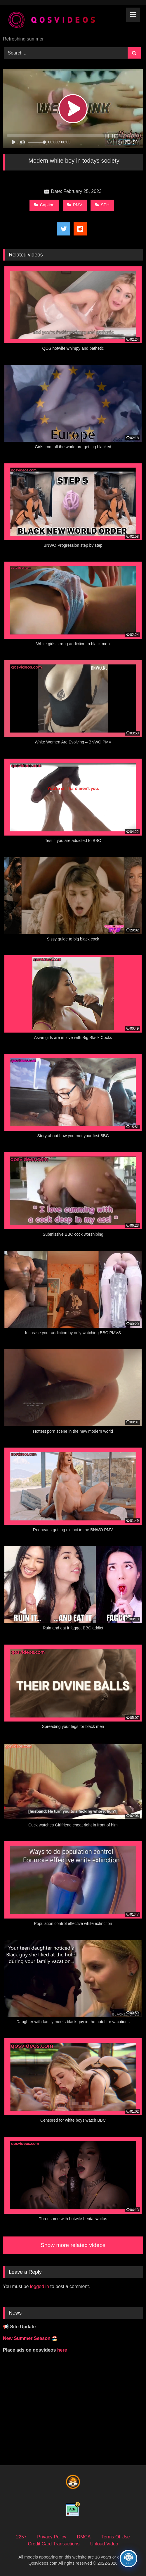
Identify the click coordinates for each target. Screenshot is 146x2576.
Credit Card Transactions (53, 2543)
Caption (44, 205)
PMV (74, 205)
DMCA (84, 2536)
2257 (21, 2536)
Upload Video (104, 2543)
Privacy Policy (51, 2536)
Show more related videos (73, 2245)
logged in (39, 2286)
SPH (102, 205)
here (62, 2350)
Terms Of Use (115, 2536)
